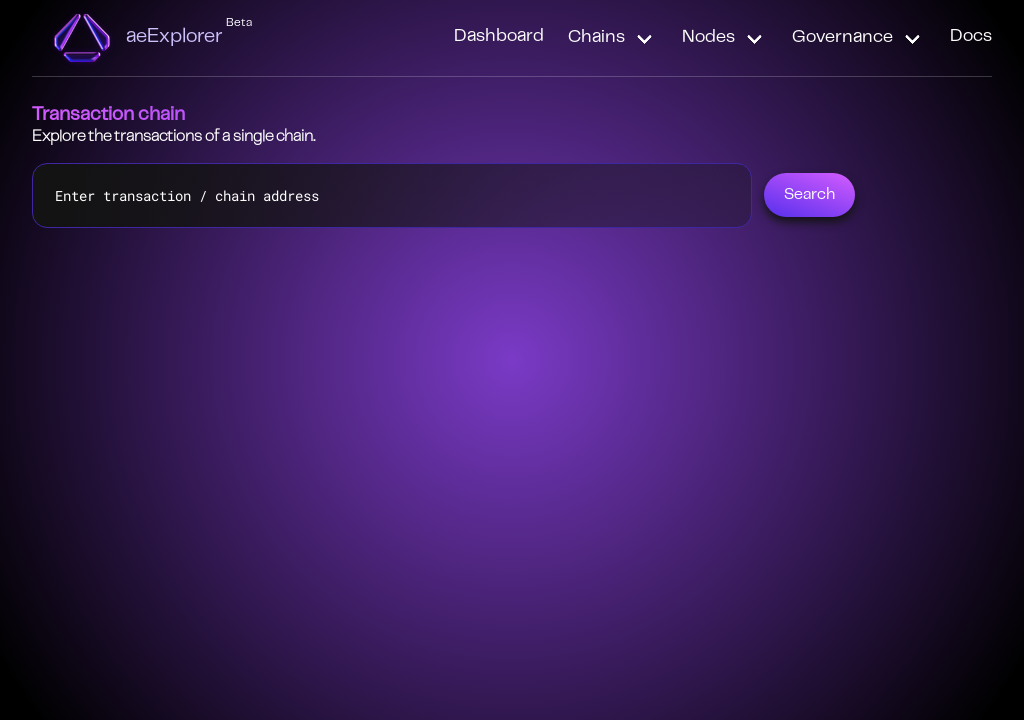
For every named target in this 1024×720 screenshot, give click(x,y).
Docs (971, 37)
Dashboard (499, 37)
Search (809, 195)
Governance (842, 38)
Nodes (708, 38)
